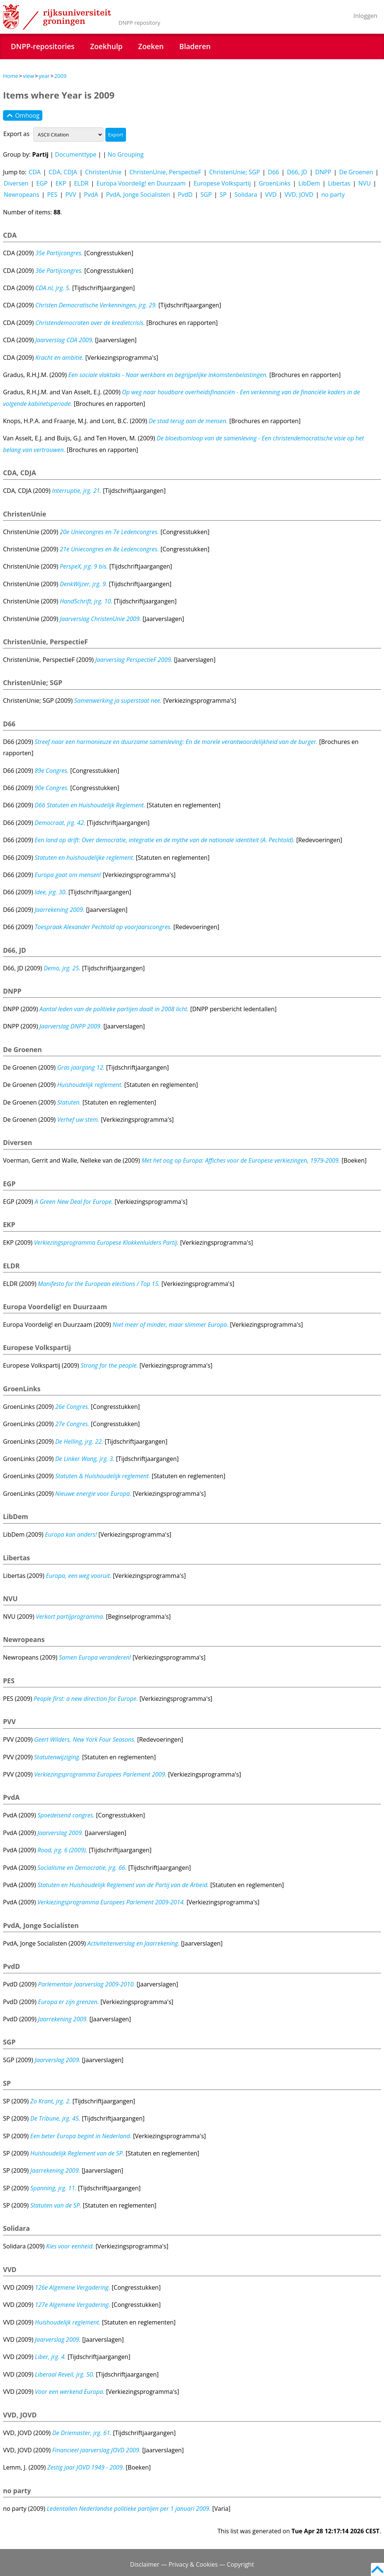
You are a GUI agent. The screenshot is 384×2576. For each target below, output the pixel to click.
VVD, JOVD (299, 194)
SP (223, 194)
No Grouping (126, 154)
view (28, 75)
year (44, 75)
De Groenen (356, 172)
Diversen (16, 183)
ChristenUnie (103, 172)
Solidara (245, 194)
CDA (35, 172)
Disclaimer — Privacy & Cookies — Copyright (192, 2564)
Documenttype (76, 154)
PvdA (91, 194)
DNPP (323, 172)
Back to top (377, 2569)
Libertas (339, 183)
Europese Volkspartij (222, 183)
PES (52, 194)
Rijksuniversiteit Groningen (57, 17)
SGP (206, 194)
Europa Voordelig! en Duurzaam (141, 183)
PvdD (185, 194)
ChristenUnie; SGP (234, 172)
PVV (70, 194)
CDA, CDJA (62, 172)
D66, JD (297, 172)
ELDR (81, 183)
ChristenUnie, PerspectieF (165, 172)
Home (10, 75)
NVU (364, 183)
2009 (60, 75)
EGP (42, 183)
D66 (273, 172)
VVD (271, 194)
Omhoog (22, 115)
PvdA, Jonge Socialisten (138, 194)
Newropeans (21, 194)
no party (333, 194)
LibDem (309, 183)
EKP (61, 183)
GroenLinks (275, 183)
